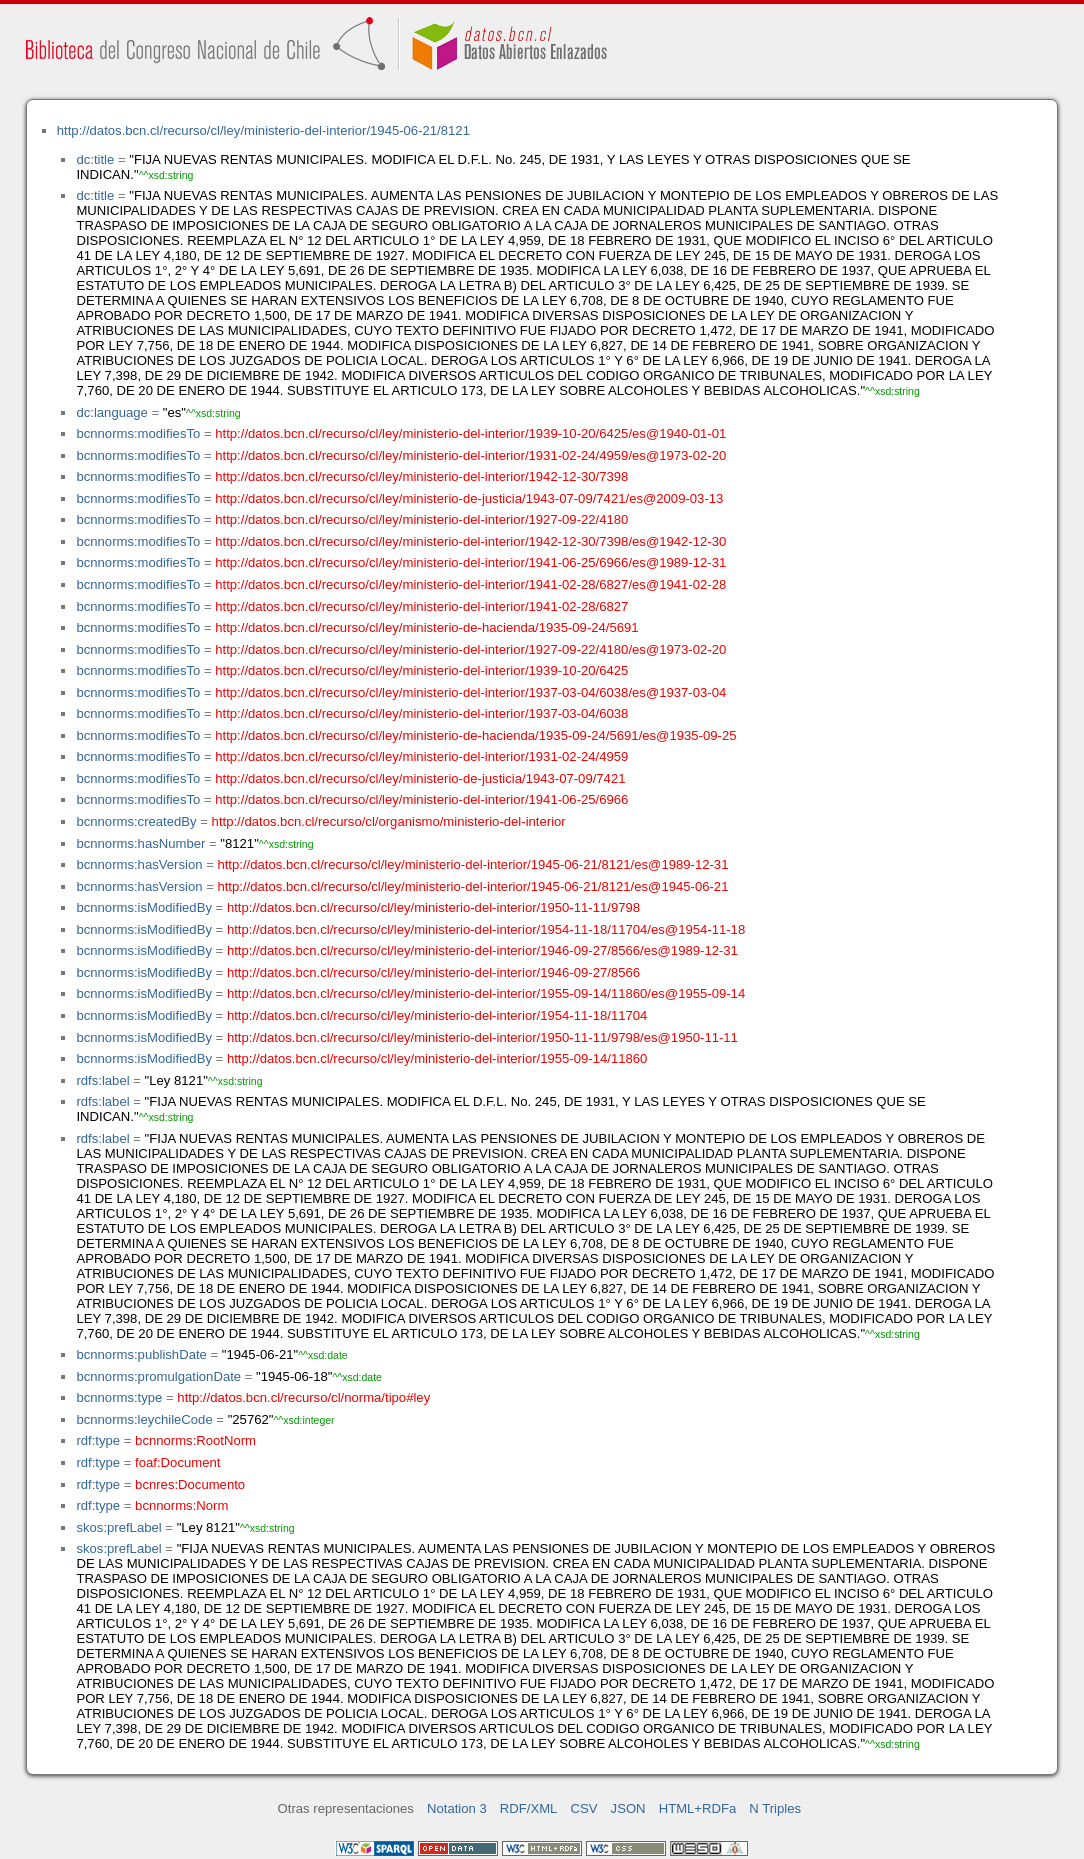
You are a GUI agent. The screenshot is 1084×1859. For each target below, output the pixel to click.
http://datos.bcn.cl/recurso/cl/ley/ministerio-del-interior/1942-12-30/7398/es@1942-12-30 (470, 541)
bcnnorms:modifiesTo (138, 433)
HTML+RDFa (698, 1808)
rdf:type (98, 1440)
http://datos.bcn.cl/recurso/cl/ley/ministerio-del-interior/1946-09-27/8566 (433, 972)
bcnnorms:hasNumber (140, 843)
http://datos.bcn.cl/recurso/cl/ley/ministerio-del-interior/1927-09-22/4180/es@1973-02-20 (470, 649)
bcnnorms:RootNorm (195, 1440)
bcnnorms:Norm (181, 1505)
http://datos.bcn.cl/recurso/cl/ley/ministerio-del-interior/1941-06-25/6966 (421, 799)
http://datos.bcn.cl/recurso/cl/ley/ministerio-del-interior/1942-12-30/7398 (421, 476)
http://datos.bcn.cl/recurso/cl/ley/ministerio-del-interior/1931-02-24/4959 (421, 756)
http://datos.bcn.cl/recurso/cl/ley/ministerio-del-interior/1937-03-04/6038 (421, 713)
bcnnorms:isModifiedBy (144, 907)
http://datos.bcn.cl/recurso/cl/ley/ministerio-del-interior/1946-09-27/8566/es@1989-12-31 (482, 950)
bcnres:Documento (190, 1484)
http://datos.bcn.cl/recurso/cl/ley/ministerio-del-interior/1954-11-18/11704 (437, 1015)
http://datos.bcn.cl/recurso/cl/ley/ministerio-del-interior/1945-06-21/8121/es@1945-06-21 (472, 886)
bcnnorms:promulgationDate (158, 1376)
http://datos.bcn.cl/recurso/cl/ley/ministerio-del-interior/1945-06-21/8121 (263, 130)
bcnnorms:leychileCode (144, 1419)
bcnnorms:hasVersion (139, 864)
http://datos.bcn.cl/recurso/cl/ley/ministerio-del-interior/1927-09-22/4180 (421, 519)
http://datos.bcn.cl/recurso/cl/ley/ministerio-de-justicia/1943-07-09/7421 (420, 778)
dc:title (95, 159)
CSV (584, 1808)
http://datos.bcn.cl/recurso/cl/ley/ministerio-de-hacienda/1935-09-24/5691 (426, 627)
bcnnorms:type (119, 1397)
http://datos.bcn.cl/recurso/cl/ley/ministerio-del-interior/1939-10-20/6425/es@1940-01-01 (470, 433)
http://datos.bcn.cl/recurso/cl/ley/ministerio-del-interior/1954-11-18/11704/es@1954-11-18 (486, 929)
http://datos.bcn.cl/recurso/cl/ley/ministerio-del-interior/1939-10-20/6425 (421, 670)
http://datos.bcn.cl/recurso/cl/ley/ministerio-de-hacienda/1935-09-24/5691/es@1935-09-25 (475, 735)
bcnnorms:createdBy (136, 821)
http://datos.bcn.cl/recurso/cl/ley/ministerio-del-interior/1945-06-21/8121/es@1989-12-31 (472, 864)
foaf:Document (177, 1462)
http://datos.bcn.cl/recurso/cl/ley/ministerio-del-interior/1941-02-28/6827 (421, 606)
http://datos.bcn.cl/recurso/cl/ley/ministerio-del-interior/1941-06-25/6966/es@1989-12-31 (470, 562)
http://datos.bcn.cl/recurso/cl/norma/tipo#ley (303, 1397)
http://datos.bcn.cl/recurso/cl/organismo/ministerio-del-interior (389, 821)
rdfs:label (102, 1080)
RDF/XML (529, 1808)
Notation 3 (457, 1808)
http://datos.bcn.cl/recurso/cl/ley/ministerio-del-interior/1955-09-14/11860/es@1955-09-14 (486, 993)
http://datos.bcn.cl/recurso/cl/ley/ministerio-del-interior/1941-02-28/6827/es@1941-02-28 (470, 584)
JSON (628, 1808)
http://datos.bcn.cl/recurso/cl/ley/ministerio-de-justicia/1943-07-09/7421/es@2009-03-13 (469, 498)
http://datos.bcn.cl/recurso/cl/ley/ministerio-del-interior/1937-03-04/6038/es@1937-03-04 (470, 692)
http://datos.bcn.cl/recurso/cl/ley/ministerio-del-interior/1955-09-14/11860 (437, 1058)
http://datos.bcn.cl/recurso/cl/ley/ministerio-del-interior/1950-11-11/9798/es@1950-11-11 (482, 1037)
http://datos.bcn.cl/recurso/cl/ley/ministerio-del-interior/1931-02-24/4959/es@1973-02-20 (470, 455)
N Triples (775, 1808)
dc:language (111, 412)
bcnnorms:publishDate (141, 1354)
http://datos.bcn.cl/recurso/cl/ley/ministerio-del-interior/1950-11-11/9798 (433, 907)
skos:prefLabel (118, 1527)
